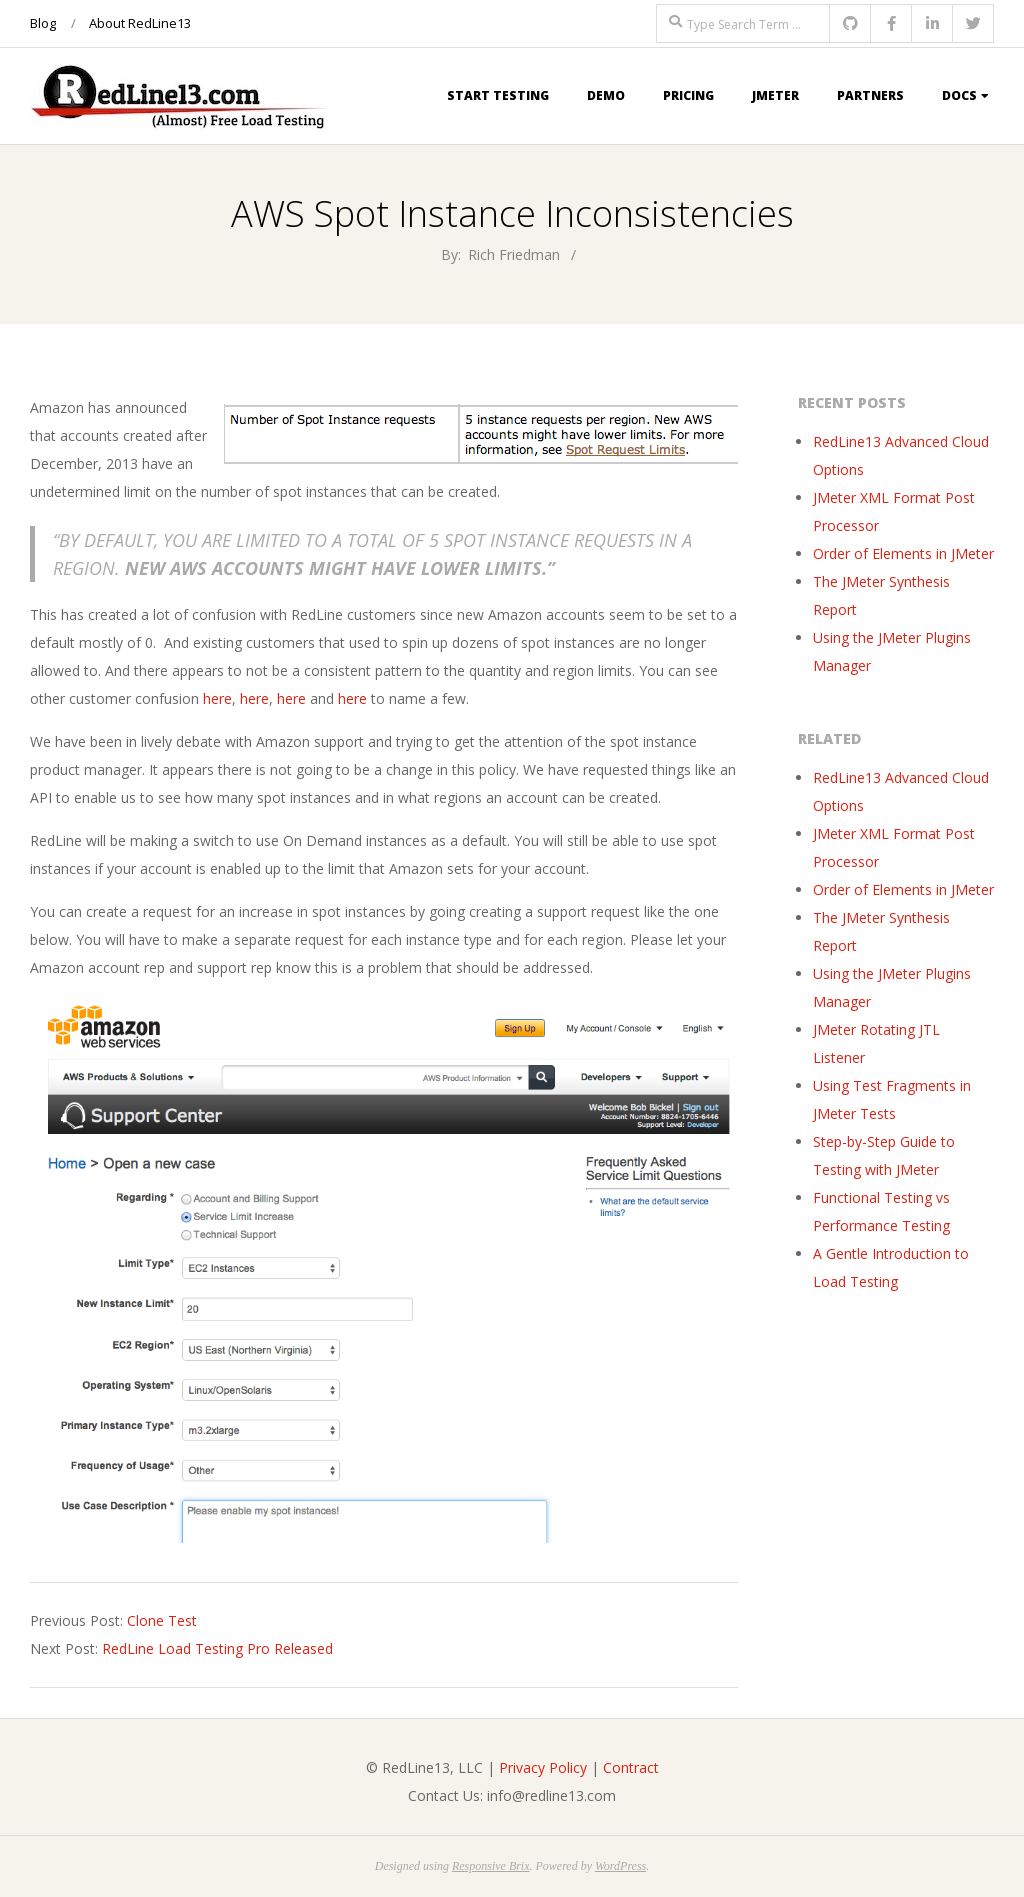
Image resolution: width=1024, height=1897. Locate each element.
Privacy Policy (543, 1767)
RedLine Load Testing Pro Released (217, 1648)
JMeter (775, 95)
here (217, 698)
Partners (870, 95)
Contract (631, 1767)
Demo (606, 95)
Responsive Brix (491, 1866)
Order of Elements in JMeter (903, 553)
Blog (43, 23)
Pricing (688, 95)
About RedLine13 (140, 23)
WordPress (620, 1866)
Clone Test (162, 1620)
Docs (959, 95)
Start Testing (498, 95)
